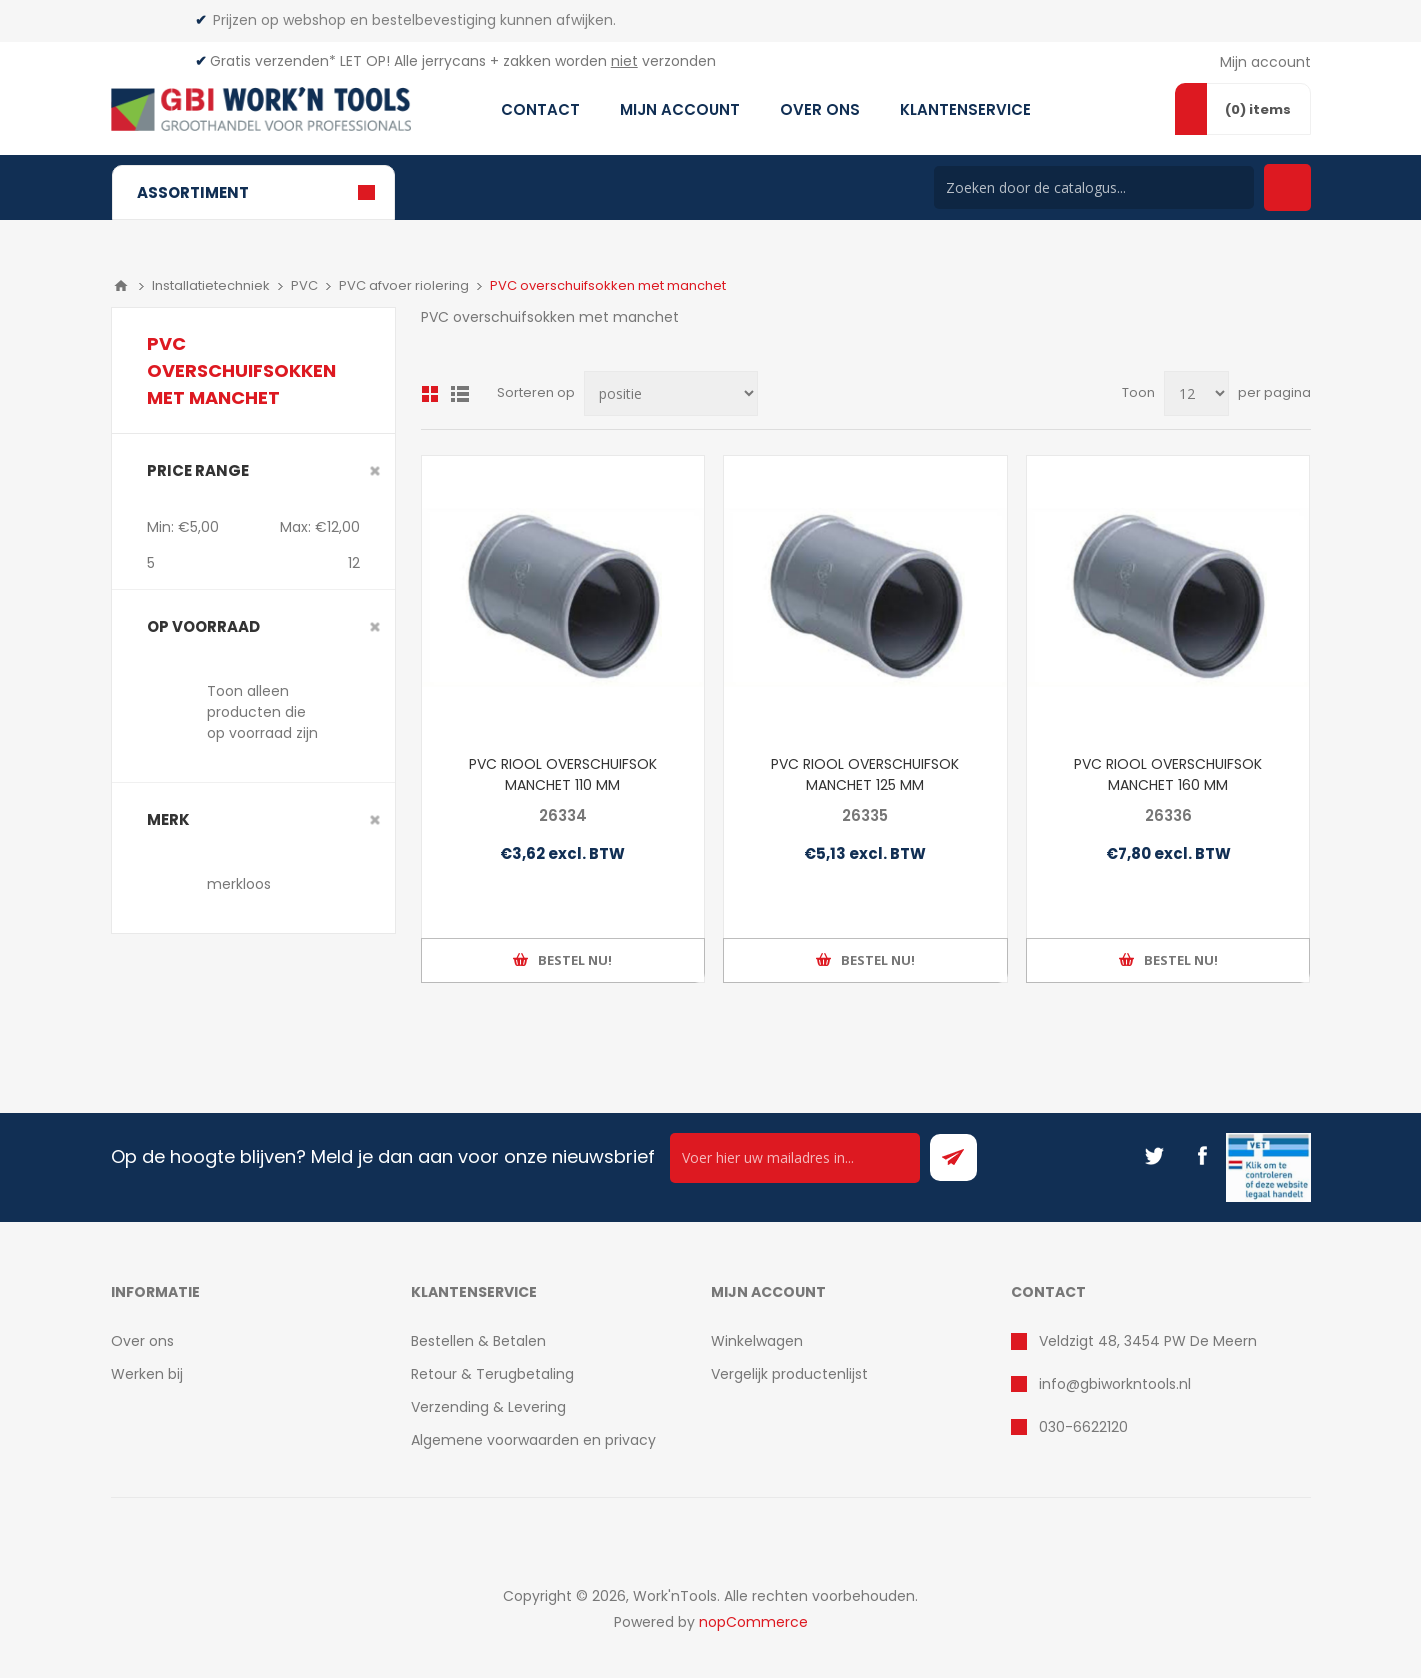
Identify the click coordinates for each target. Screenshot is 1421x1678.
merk (168, 819)
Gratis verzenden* (273, 61)
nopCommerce (753, 1622)
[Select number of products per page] (1196, 393)
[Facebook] (1202, 1156)
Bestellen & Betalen (478, 1341)
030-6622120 (1083, 1427)
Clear (375, 471)
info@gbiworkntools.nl (1115, 1384)
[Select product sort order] (671, 393)
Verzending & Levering (488, 1407)
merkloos (239, 884)
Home (121, 286)
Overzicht (430, 394)
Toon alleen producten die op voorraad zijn (262, 712)
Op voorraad (203, 626)
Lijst (460, 394)
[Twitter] (1154, 1156)
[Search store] (1094, 187)
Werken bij (147, 1374)
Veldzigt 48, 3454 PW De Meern (1148, 1341)
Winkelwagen (757, 1341)
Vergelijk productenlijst (789, 1374)
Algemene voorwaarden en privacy (533, 1440)
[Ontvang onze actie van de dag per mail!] (795, 1158)
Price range (198, 470)
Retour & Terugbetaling (492, 1374)
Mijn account (1265, 62)
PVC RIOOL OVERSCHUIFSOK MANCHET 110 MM (563, 774)
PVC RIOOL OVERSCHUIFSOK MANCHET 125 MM (865, 774)
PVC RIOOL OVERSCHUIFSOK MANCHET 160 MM (1168, 774)
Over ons (142, 1341)
